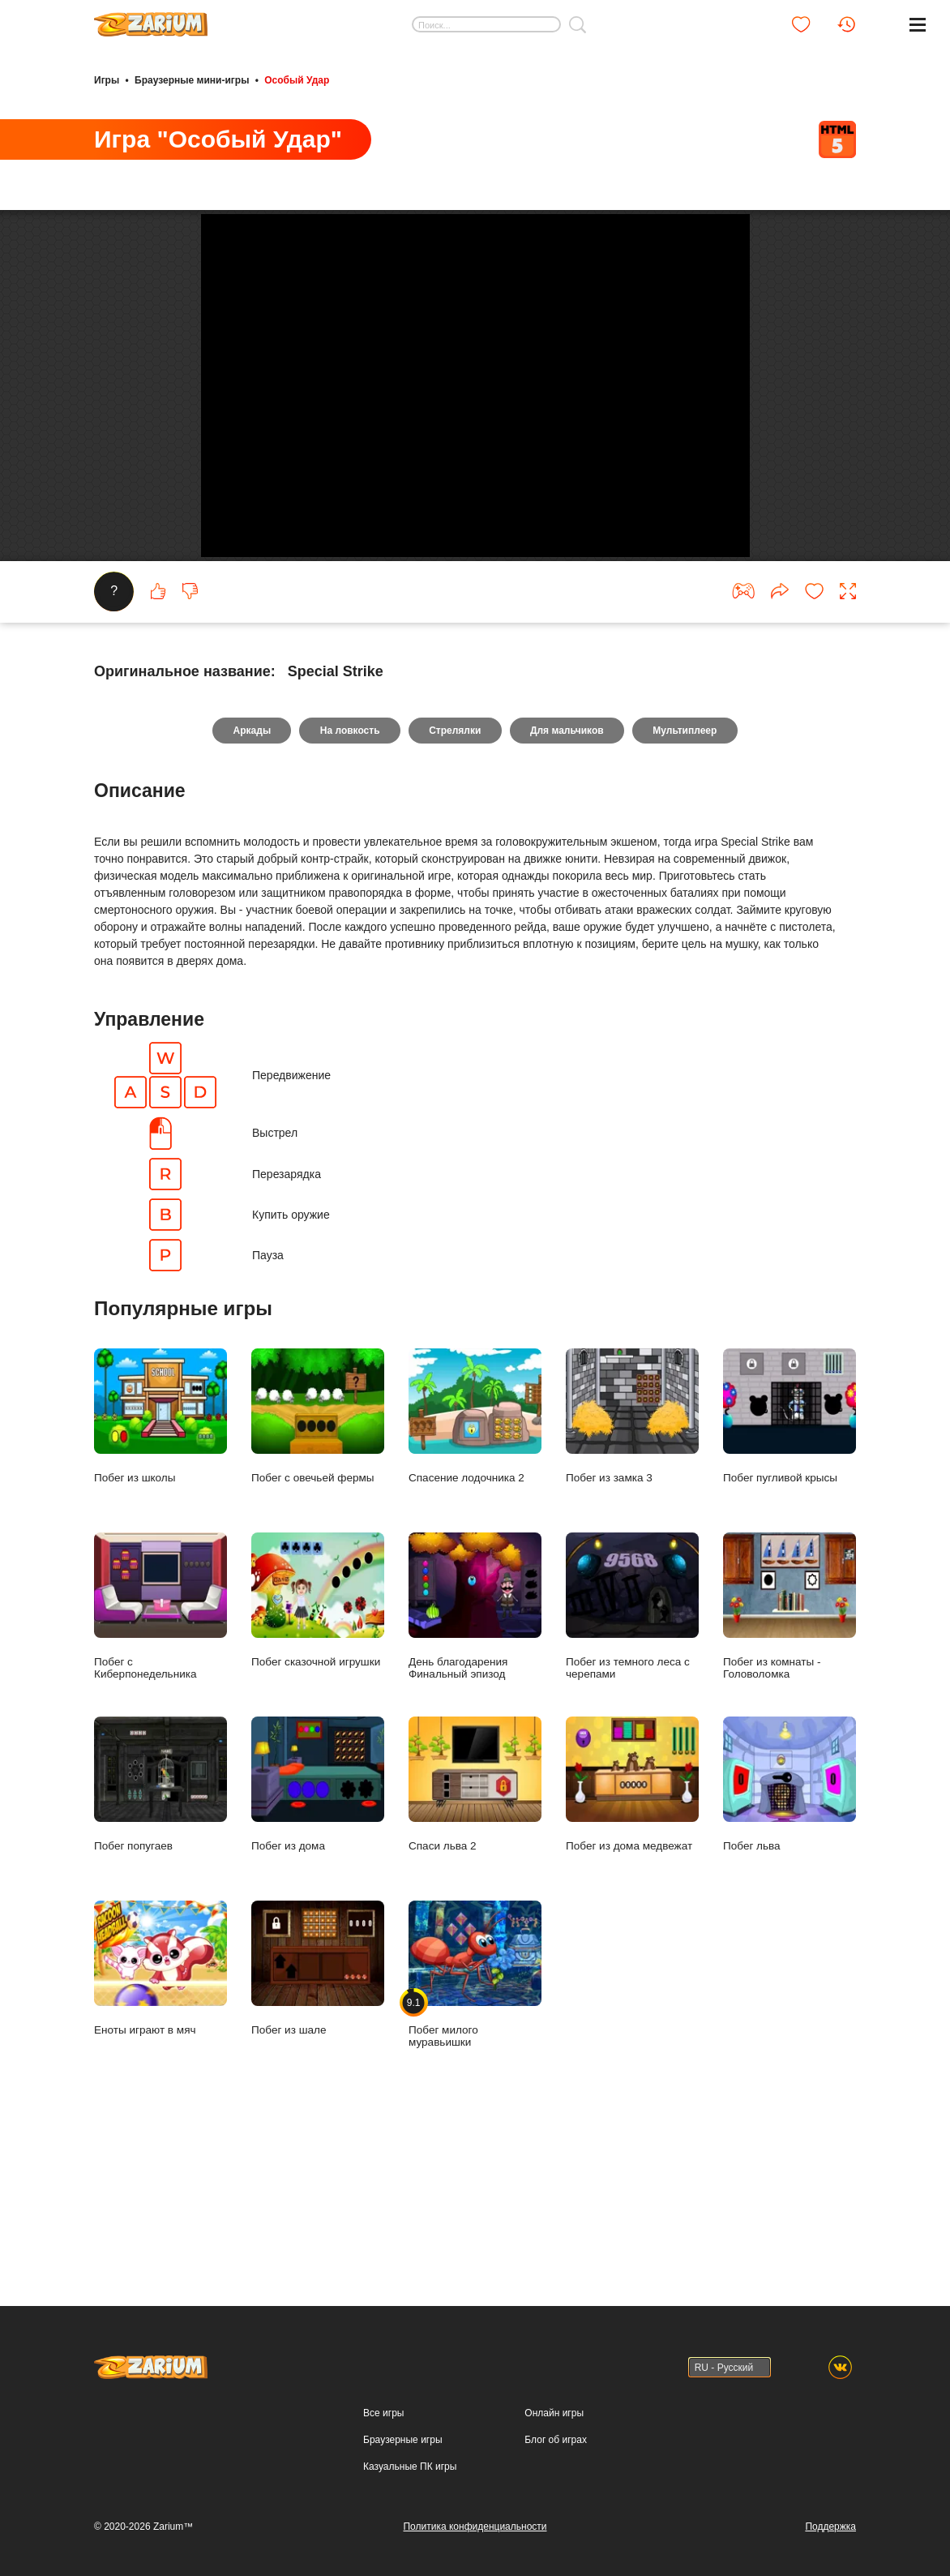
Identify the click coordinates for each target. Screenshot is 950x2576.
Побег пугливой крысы (789, 1562)
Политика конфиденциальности (474, 2526)
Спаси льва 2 (475, 1930)
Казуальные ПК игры (409, 2466)
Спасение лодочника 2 (475, 1562)
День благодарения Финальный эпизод (475, 1752)
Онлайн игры (554, 2413)
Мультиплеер (687, 876)
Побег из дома (317, 1930)
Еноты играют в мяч (160, 2114)
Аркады (250, 876)
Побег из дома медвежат (632, 1930)
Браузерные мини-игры (192, 79)
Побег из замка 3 (632, 1562)
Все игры (383, 2413)
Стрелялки (455, 876)
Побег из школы (160, 1562)
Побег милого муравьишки (475, 2120)
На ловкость (349, 876)
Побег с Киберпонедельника (160, 1752)
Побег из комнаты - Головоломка (789, 1752)
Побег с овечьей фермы (317, 1562)
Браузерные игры (402, 2439)
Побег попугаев (160, 1930)
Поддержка (830, 2526)
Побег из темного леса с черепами (632, 1752)
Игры (106, 79)
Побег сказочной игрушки (317, 1746)
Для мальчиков (568, 876)
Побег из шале (317, 2114)
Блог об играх (555, 2439)
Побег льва (789, 1930)
